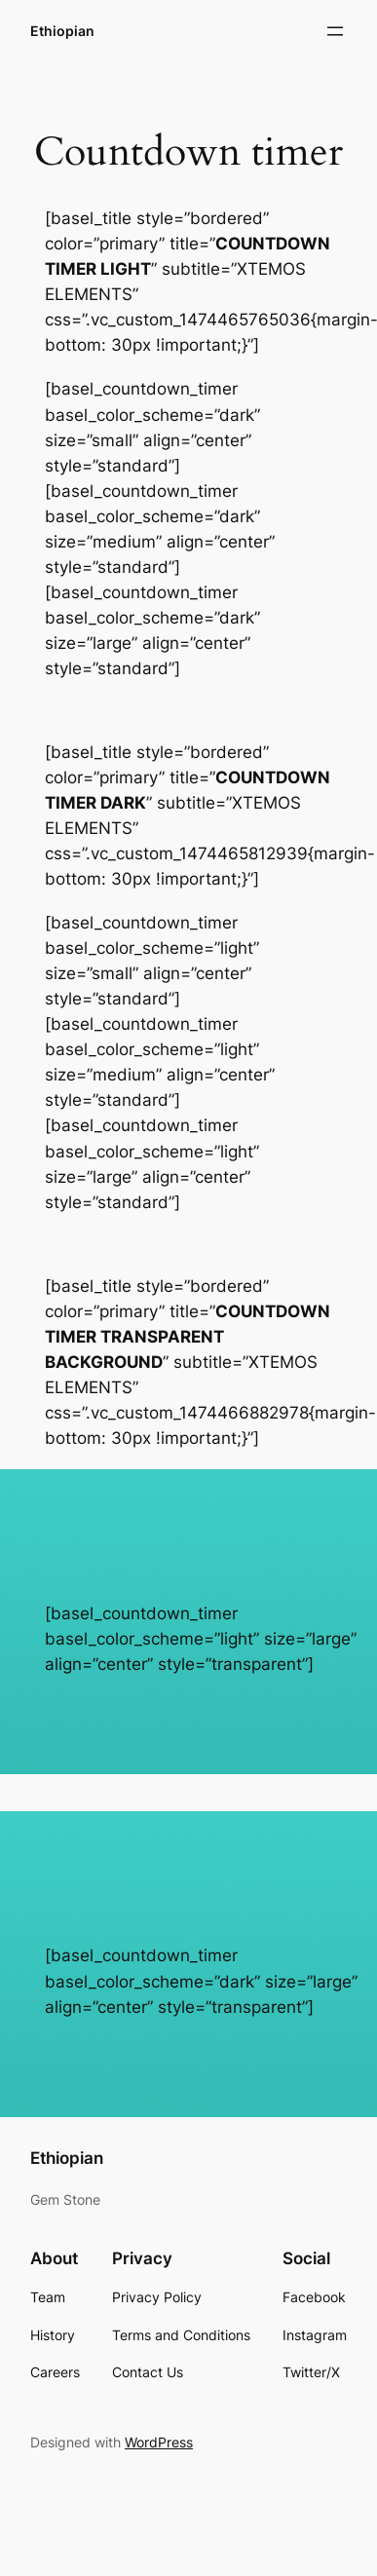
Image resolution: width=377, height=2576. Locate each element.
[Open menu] (335, 31)
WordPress (159, 2442)
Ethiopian (62, 30)
